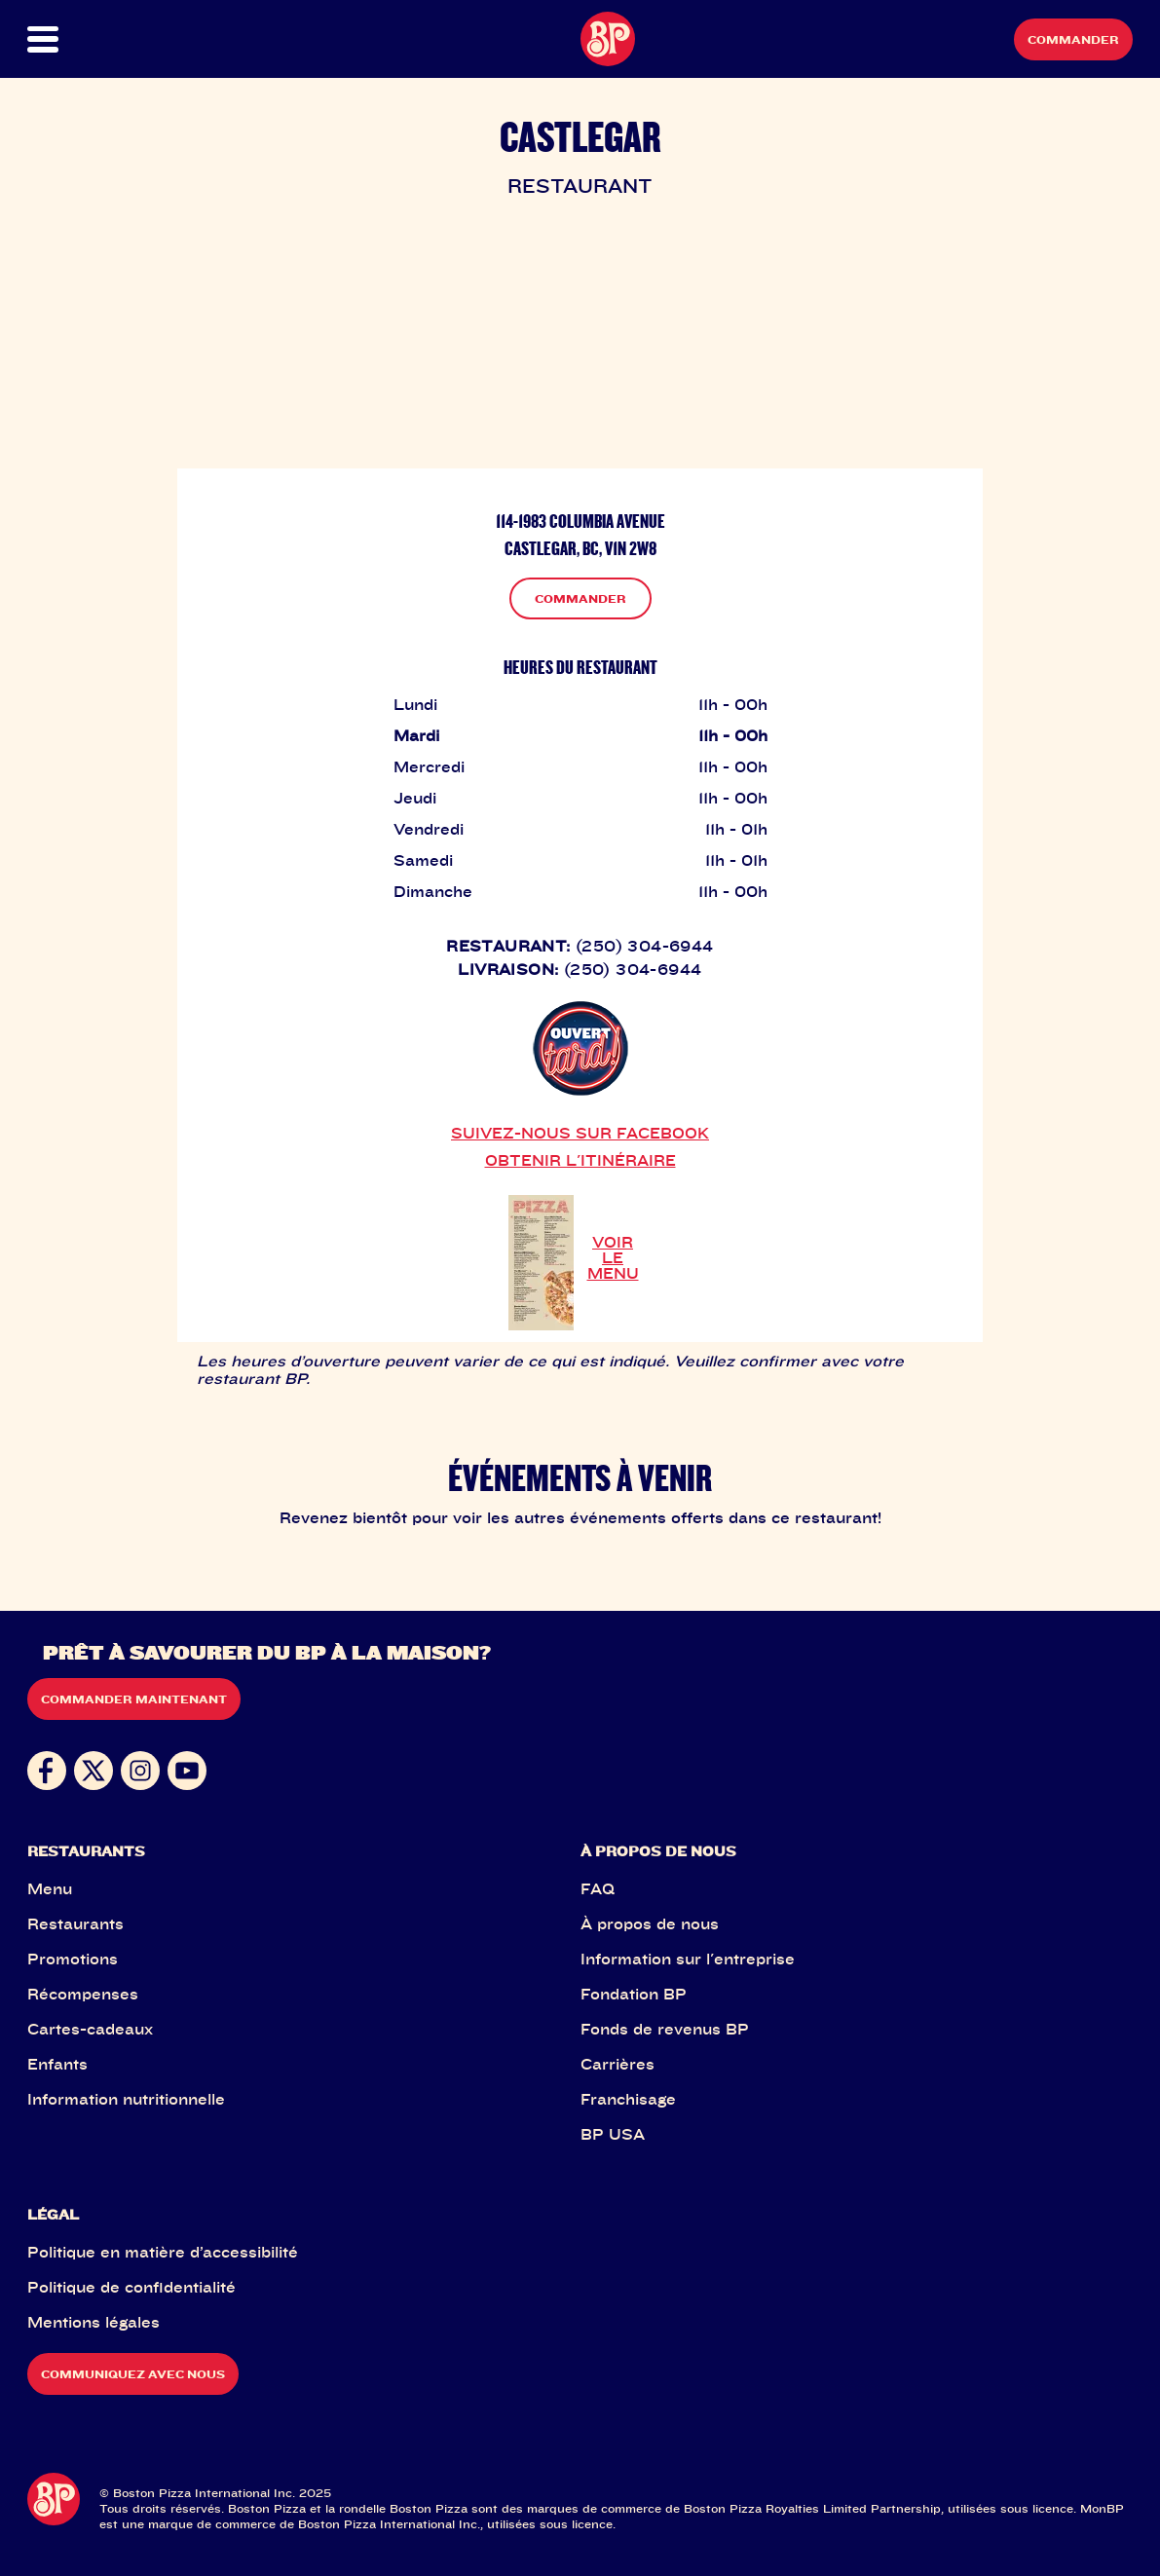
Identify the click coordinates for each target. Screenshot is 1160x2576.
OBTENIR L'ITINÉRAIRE (580, 1160)
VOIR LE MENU (613, 1257)
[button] (82, 39)
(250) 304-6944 (645, 945)
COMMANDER (580, 598)
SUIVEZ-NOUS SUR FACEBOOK (580, 1132)
